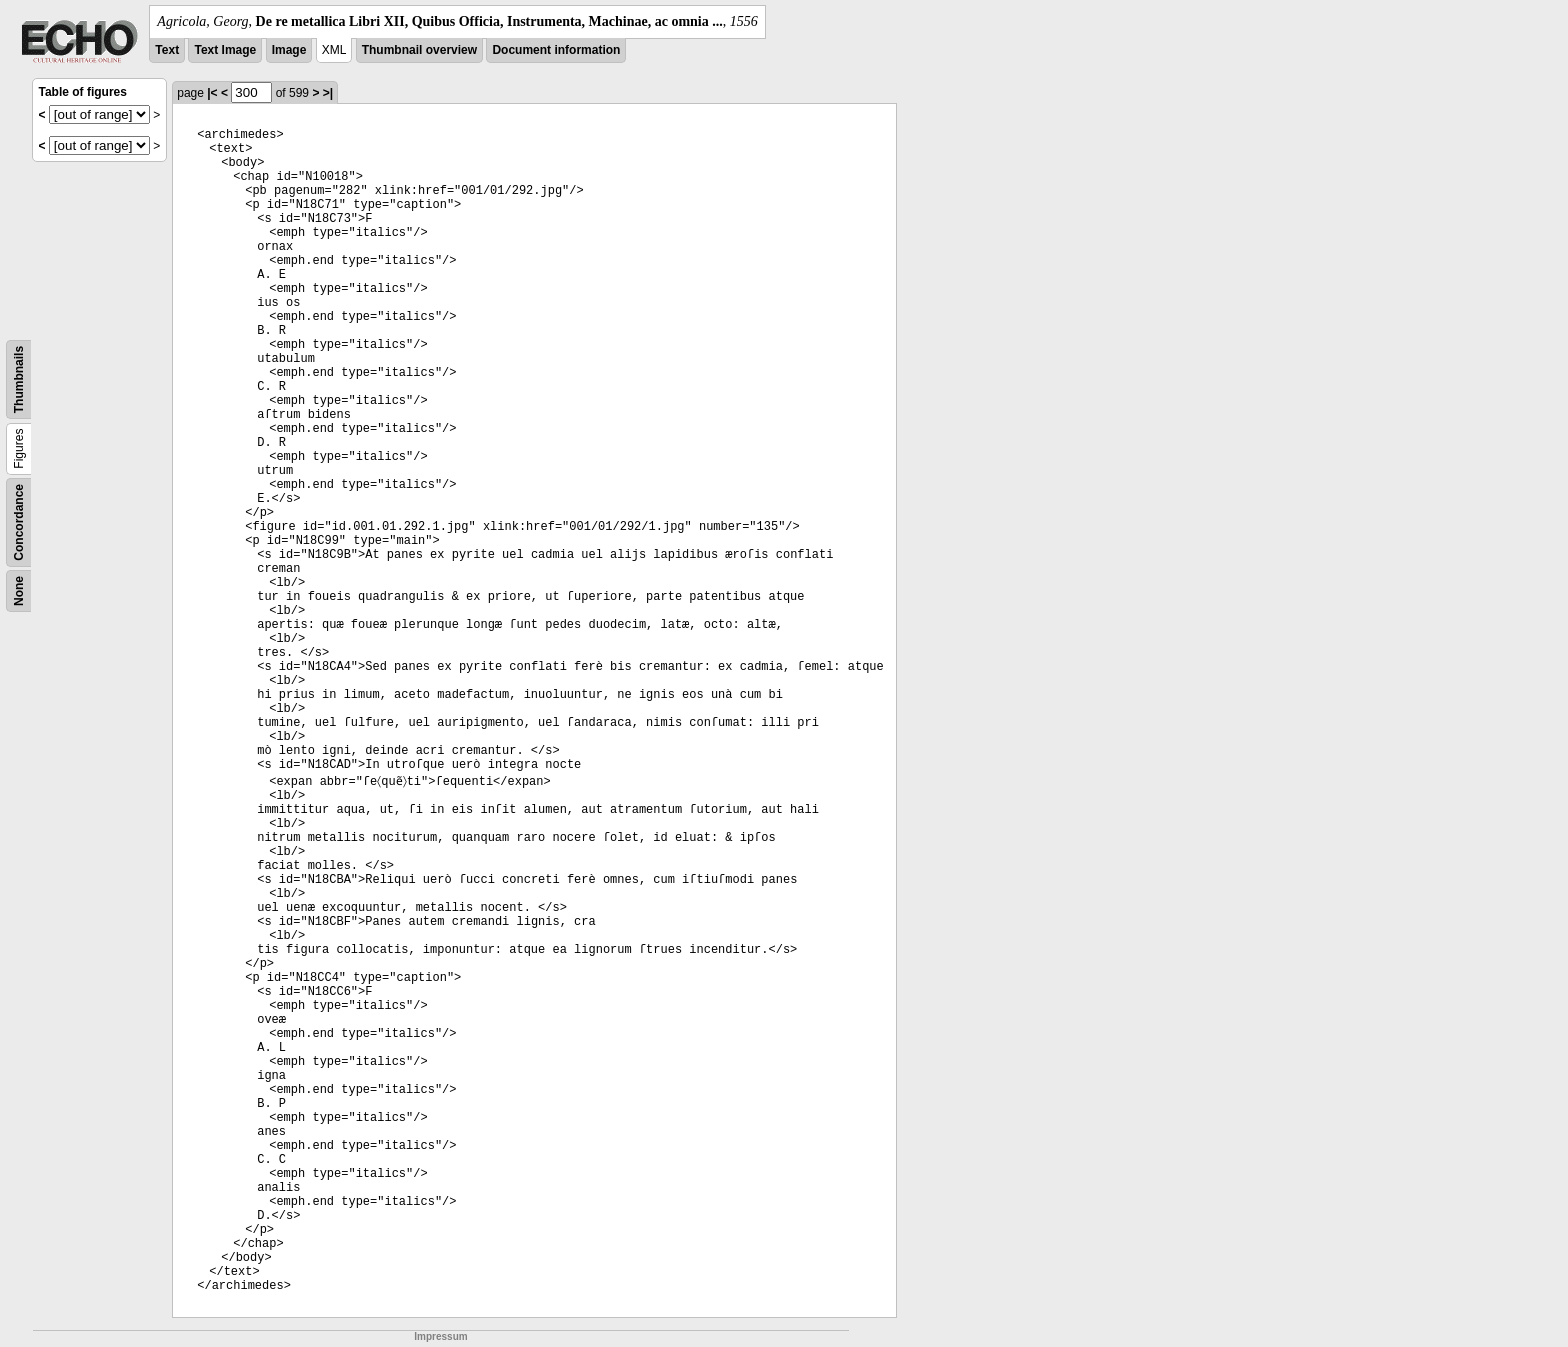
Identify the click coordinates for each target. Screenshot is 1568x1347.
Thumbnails (19, 379)
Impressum (440, 1336)
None (19, 591)
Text (167, 50)
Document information (556, 50)
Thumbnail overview (419, 50)
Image (289, 50)
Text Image (225, 50)
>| (328, 93)
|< (212, 93)
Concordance (19, 522)
